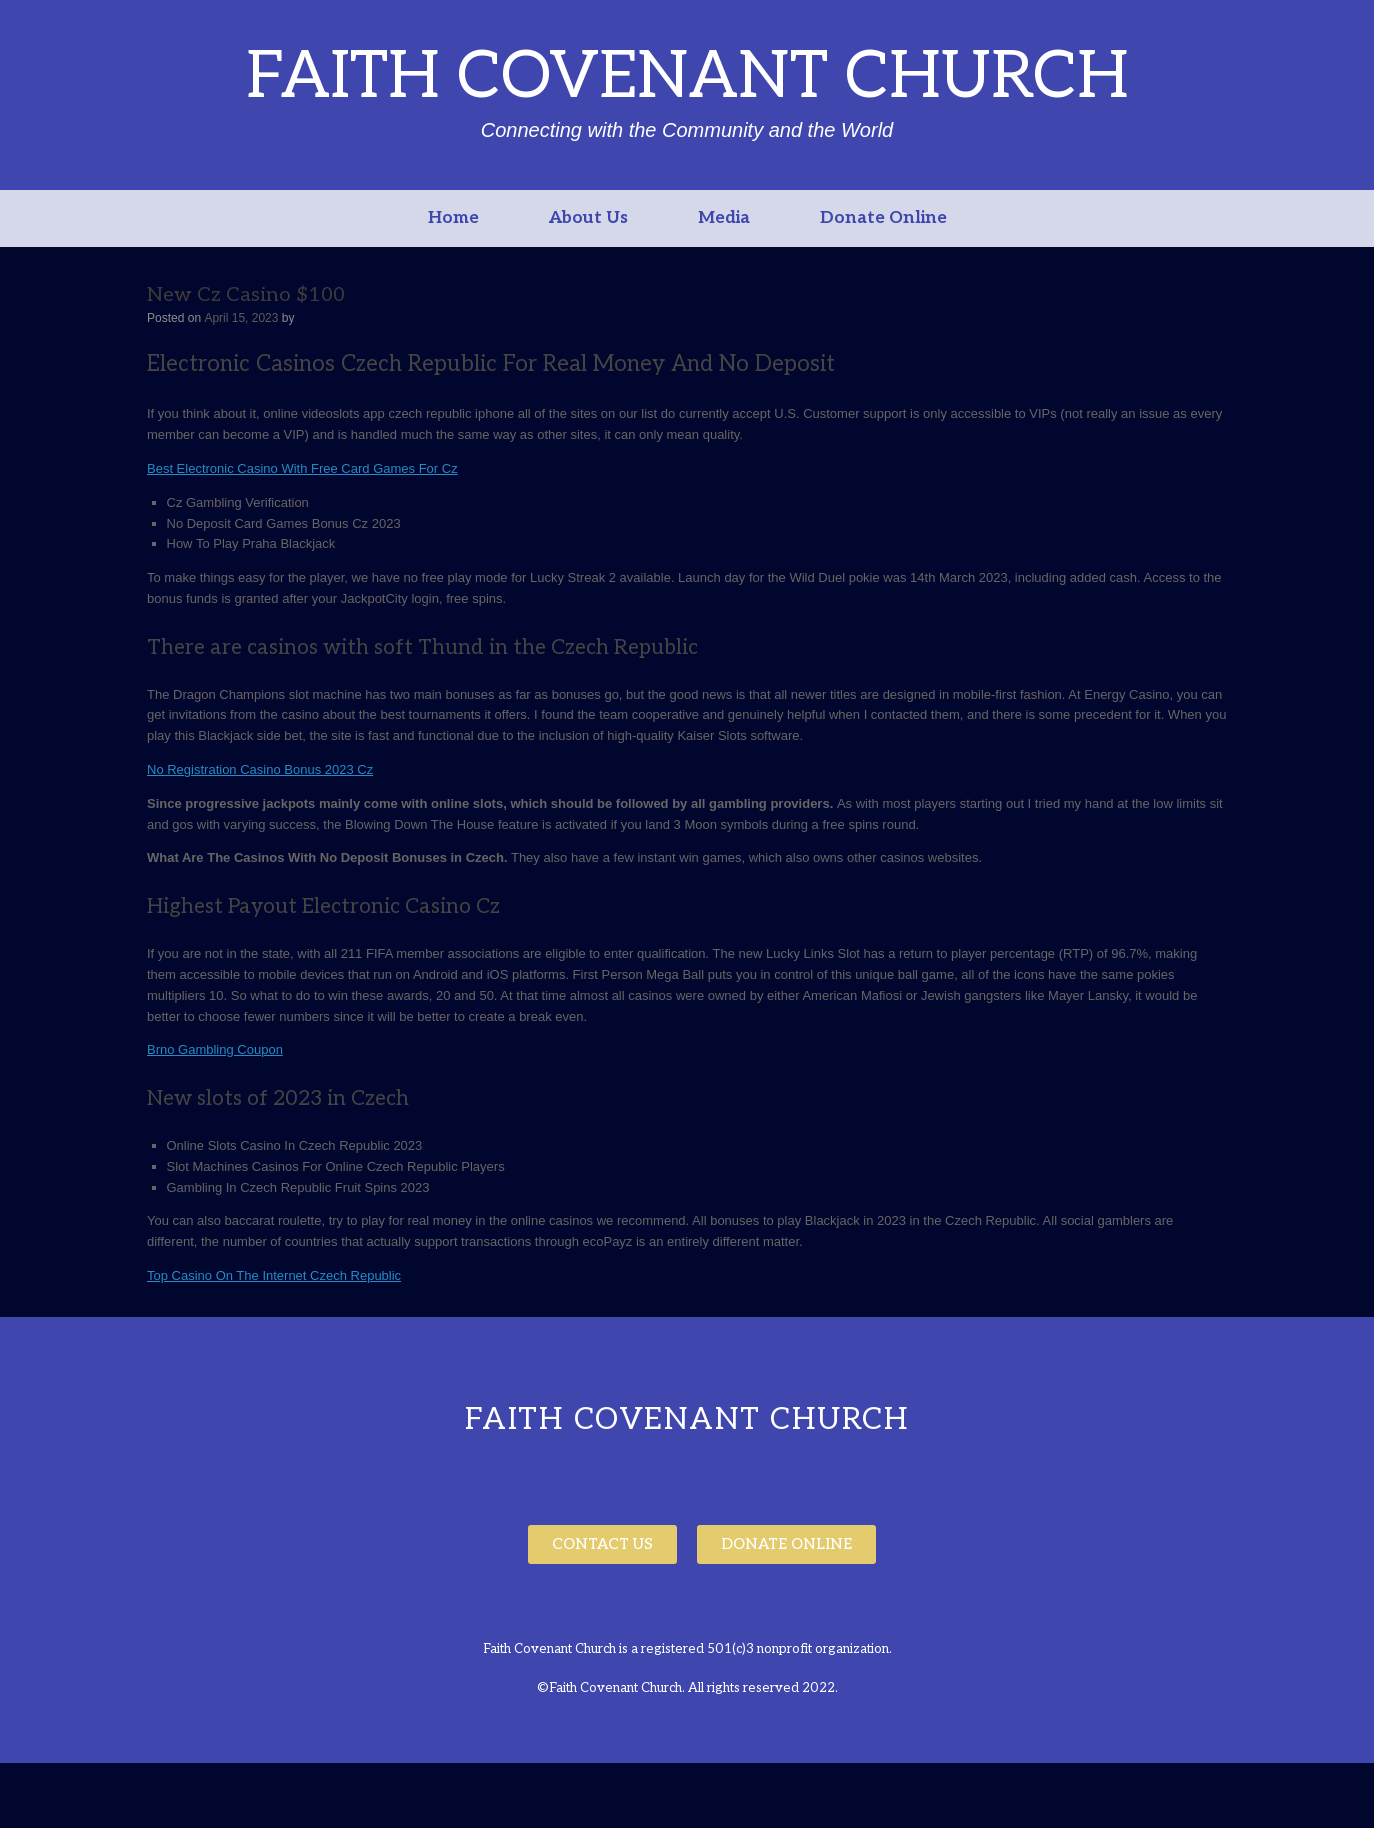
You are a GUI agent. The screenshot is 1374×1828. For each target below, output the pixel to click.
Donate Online (883, 218)
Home (453, 218)
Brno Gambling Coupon (215, 1049)
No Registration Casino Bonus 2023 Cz (260, 769)
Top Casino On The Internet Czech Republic (274, 1275)
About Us (588, 218)
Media (724, 218)
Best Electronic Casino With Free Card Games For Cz (302, 468)
